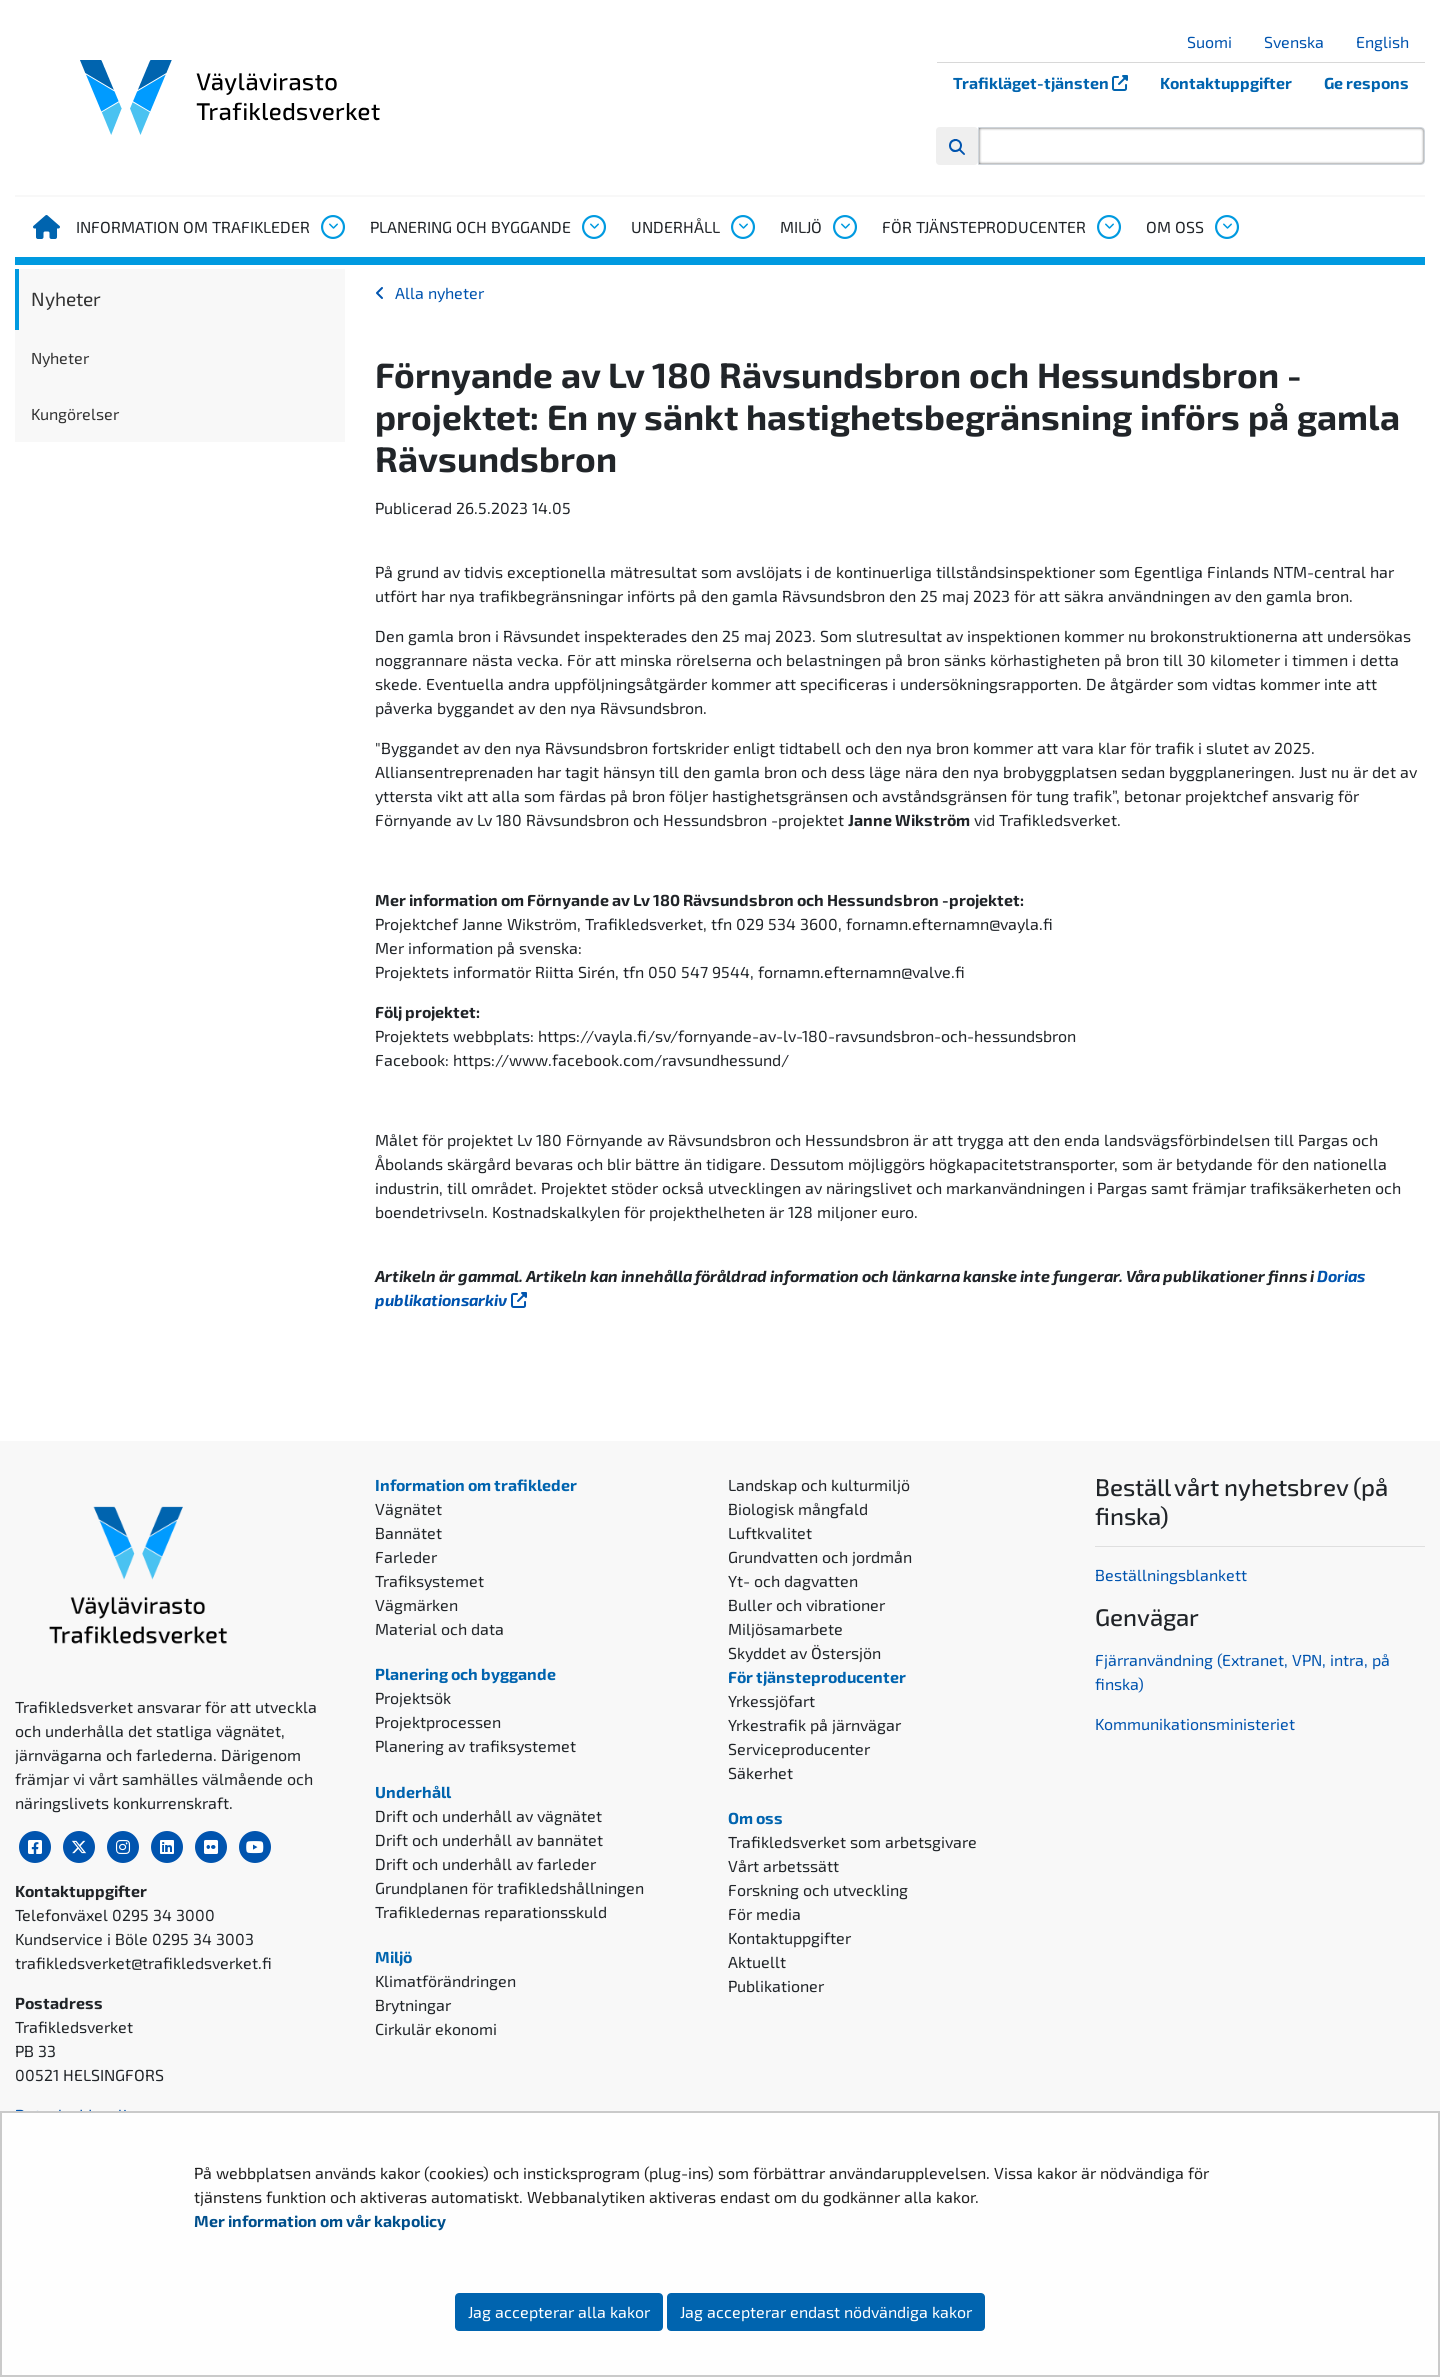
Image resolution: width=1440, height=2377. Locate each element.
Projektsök (413, 1697)
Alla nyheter (439, 292)
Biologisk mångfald (798, 1508)
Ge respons (1366, 82)
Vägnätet (408, 1508)
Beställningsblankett (1173, 1574)
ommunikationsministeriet (1199, 1723)
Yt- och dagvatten (793, 1580)
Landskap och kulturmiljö (819, 1484)
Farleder (406, 1556)
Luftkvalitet (770, 1532)
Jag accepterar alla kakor (559, 2311)
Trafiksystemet (429, 1580)
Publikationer (776, 1985)
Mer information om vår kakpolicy (321, 2220)
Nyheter (66, 298)
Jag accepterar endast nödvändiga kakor (826, 2311)
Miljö (801, 226)
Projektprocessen (438, 1721)
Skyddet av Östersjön (804, 1652)
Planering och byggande (470, 226)
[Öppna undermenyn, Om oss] (1226, 227)
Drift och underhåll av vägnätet (488, 1815)
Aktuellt (757, 1961)
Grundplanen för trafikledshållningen (509, 1887)
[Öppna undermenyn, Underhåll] (742, 227)
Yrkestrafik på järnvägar (814, 1724)
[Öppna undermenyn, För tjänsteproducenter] (1108, 227)
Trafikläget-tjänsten (1048, 82)
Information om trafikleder (193, 226)
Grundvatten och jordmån (820, 1556)
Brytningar (413, 2004)
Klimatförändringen (445, 1980)
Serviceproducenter (799, 1748)
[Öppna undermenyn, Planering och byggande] (593, 227)
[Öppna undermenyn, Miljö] (844, 227)
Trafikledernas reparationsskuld (491, 1911)
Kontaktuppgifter (1226, 82)
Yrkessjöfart (771, 1700)
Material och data (439, 1628)
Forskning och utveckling (818, 1889)
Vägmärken (416, 1604)
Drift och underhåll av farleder (485, 1863)
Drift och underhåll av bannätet (489, 1839)
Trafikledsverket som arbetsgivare (852, 1841)
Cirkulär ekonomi (436, 2028)
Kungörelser (75, 413)
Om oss (1175, 226)
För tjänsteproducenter (984, 226)
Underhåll (675, 226)
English (1390, 41)
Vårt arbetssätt (783, 1865)
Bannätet (408, 1532)
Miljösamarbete (785, 1628)
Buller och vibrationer (806, 1604)
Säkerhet (760, 1772)
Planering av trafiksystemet (475, 1745)
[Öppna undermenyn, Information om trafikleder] (332, 227)
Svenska (1301, 41)
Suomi (1217, 41)
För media (764, 1913)
